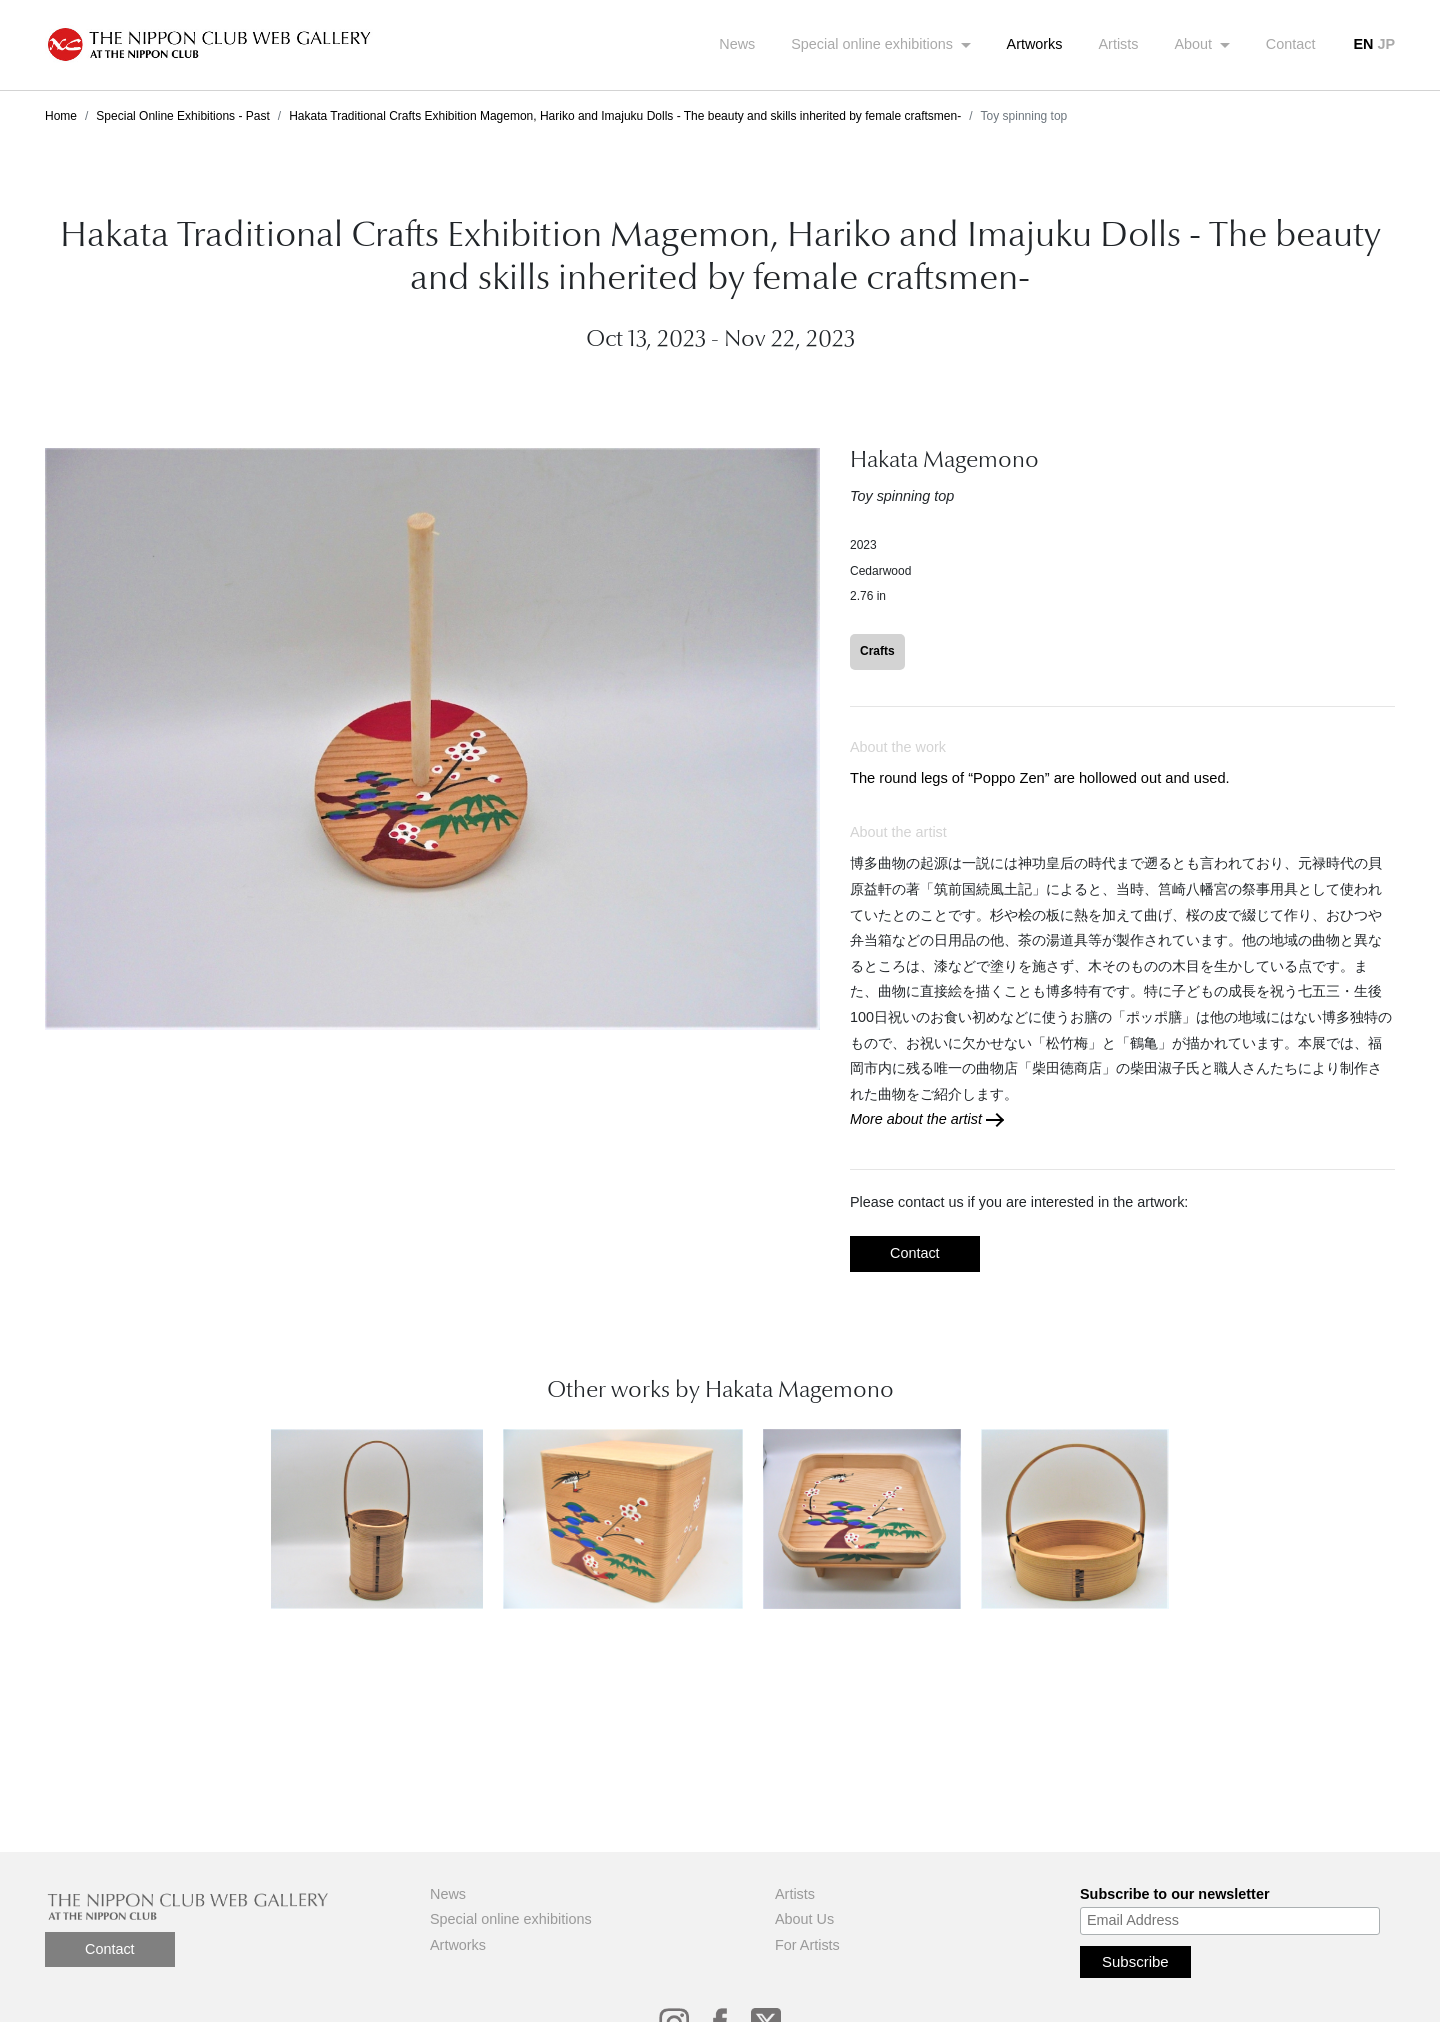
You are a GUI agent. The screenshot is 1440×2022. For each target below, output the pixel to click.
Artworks (1035, 44)
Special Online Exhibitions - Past (182, 116)
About (1196, 44)
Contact (1291, 44)
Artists (1119, 44)
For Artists (807, 1945)
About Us (804, 1919)
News (737, 44)
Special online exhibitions (874, 44)
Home (61, 116)
